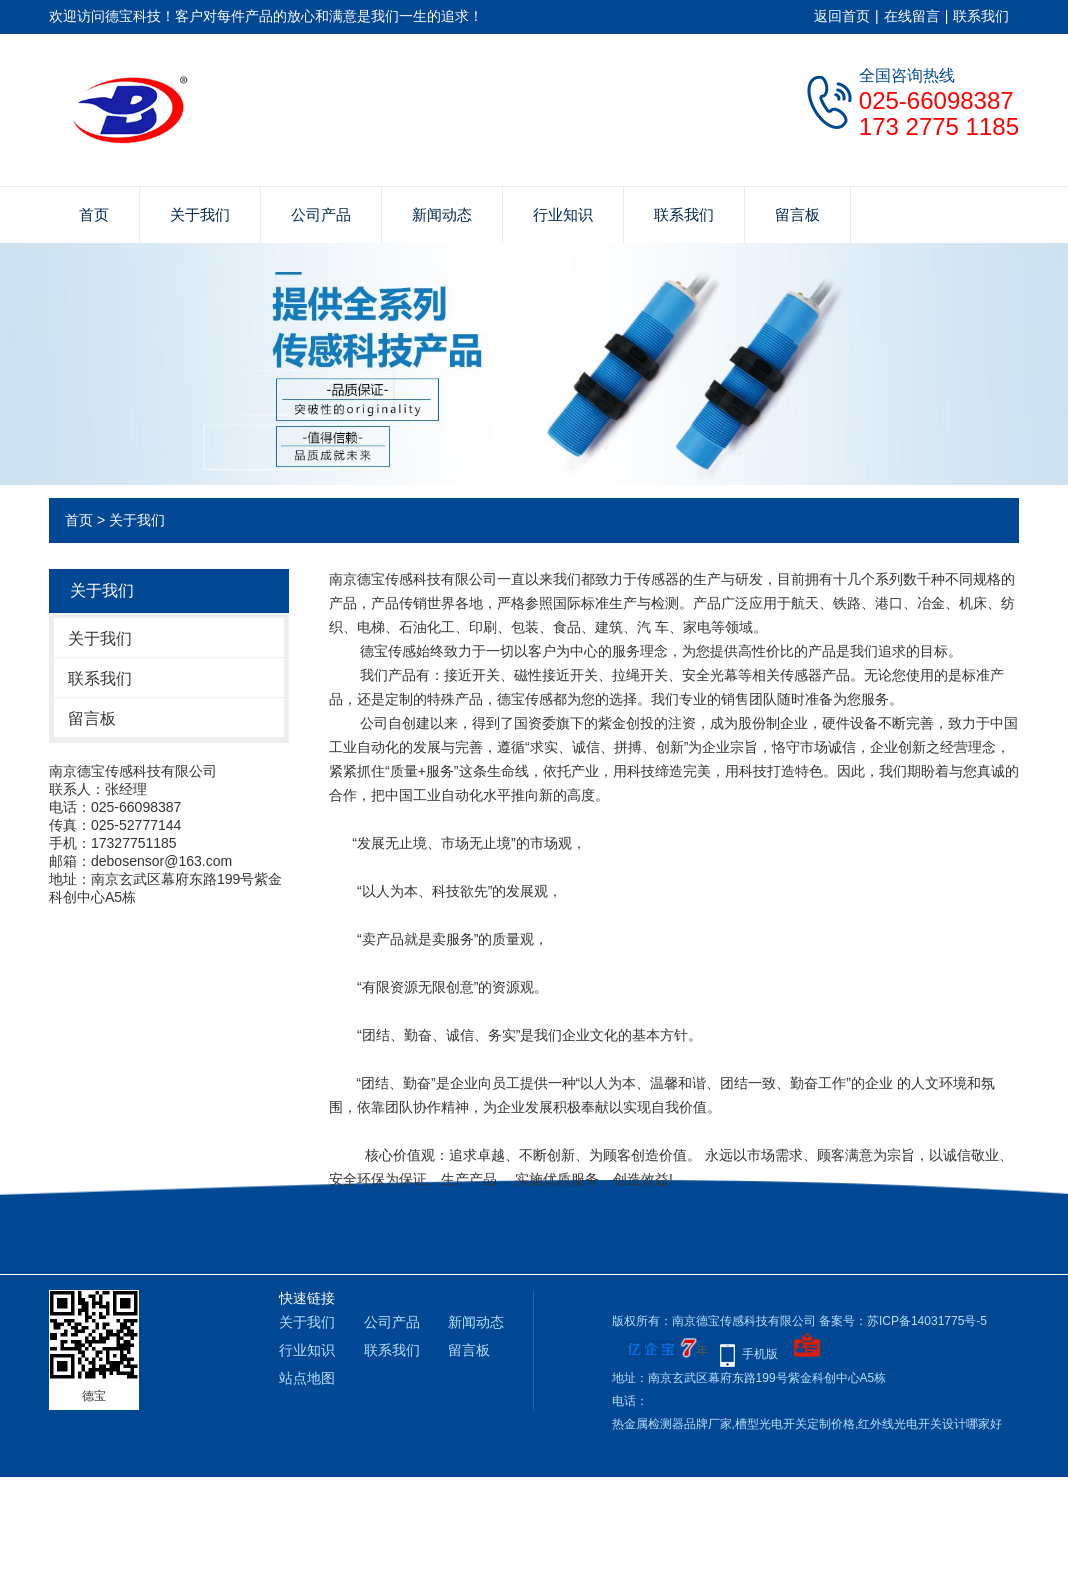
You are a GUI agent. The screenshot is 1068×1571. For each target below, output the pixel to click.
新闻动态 (442, 214)
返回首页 (842, 16)
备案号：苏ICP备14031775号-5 (903, 1321)
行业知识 (563, 214)
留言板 (797, 214)
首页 (94, 214)
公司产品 (321, 214)
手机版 (760, 1354)
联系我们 (981, 16)
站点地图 (307, 1378)
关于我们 (200, 214)
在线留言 (912, 16)
